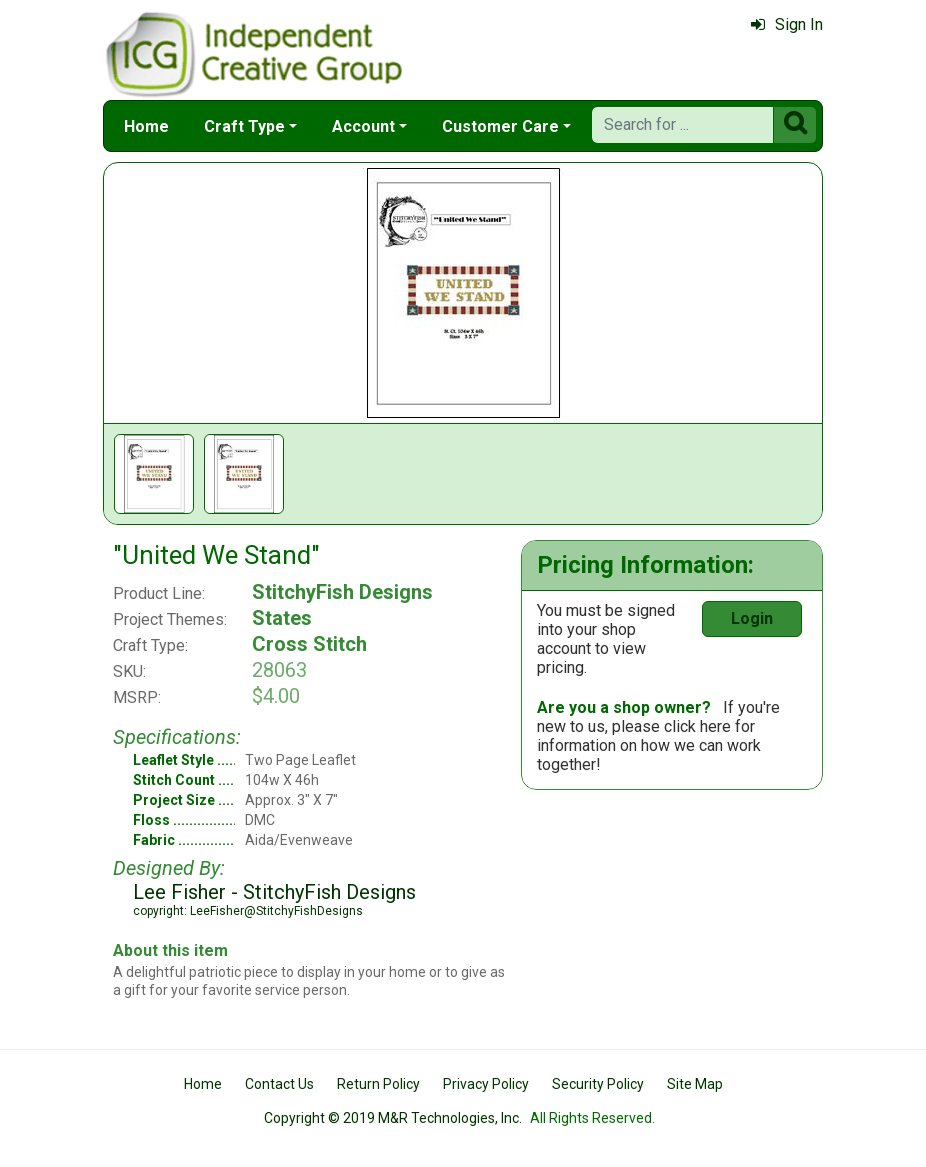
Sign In (787, 24)
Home (146, 126)
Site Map (695, 1084)
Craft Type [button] (244, 126)
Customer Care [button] (500, 126)
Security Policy (598, 1084)
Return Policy (378, 1084)
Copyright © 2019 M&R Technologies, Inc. (393, 1118)
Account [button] (363, 126)
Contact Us (279, 1084)
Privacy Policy (486, 1084)
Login (752, 618)
